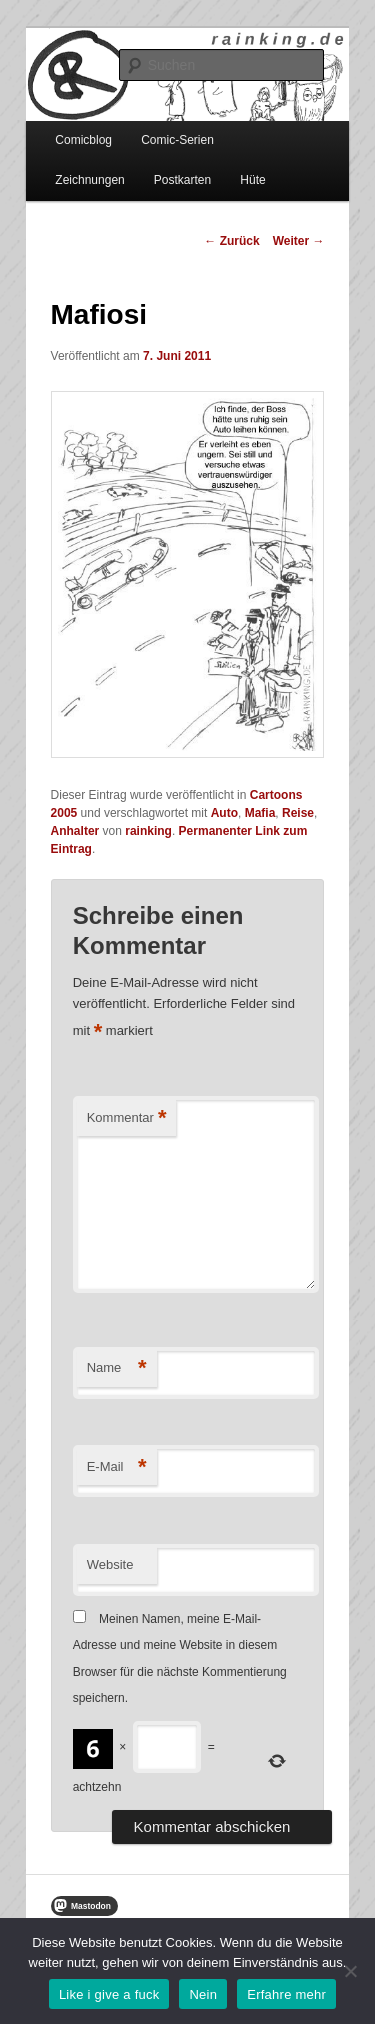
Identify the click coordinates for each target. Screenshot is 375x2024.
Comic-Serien (177, 140)
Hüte (252, 180)
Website (110, 1564)
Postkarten (182, 180)
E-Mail (117, 1467)
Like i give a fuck (109, 1994)
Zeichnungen (89, 180)
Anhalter (75, 831)
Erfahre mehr (286, 1994)
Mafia (260, 813)
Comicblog (83, 140)
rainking (148, 831)
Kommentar (127, 1118)
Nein (203, 1994)
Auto (224, 813)
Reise (298, 813)
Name (117, 1368)
